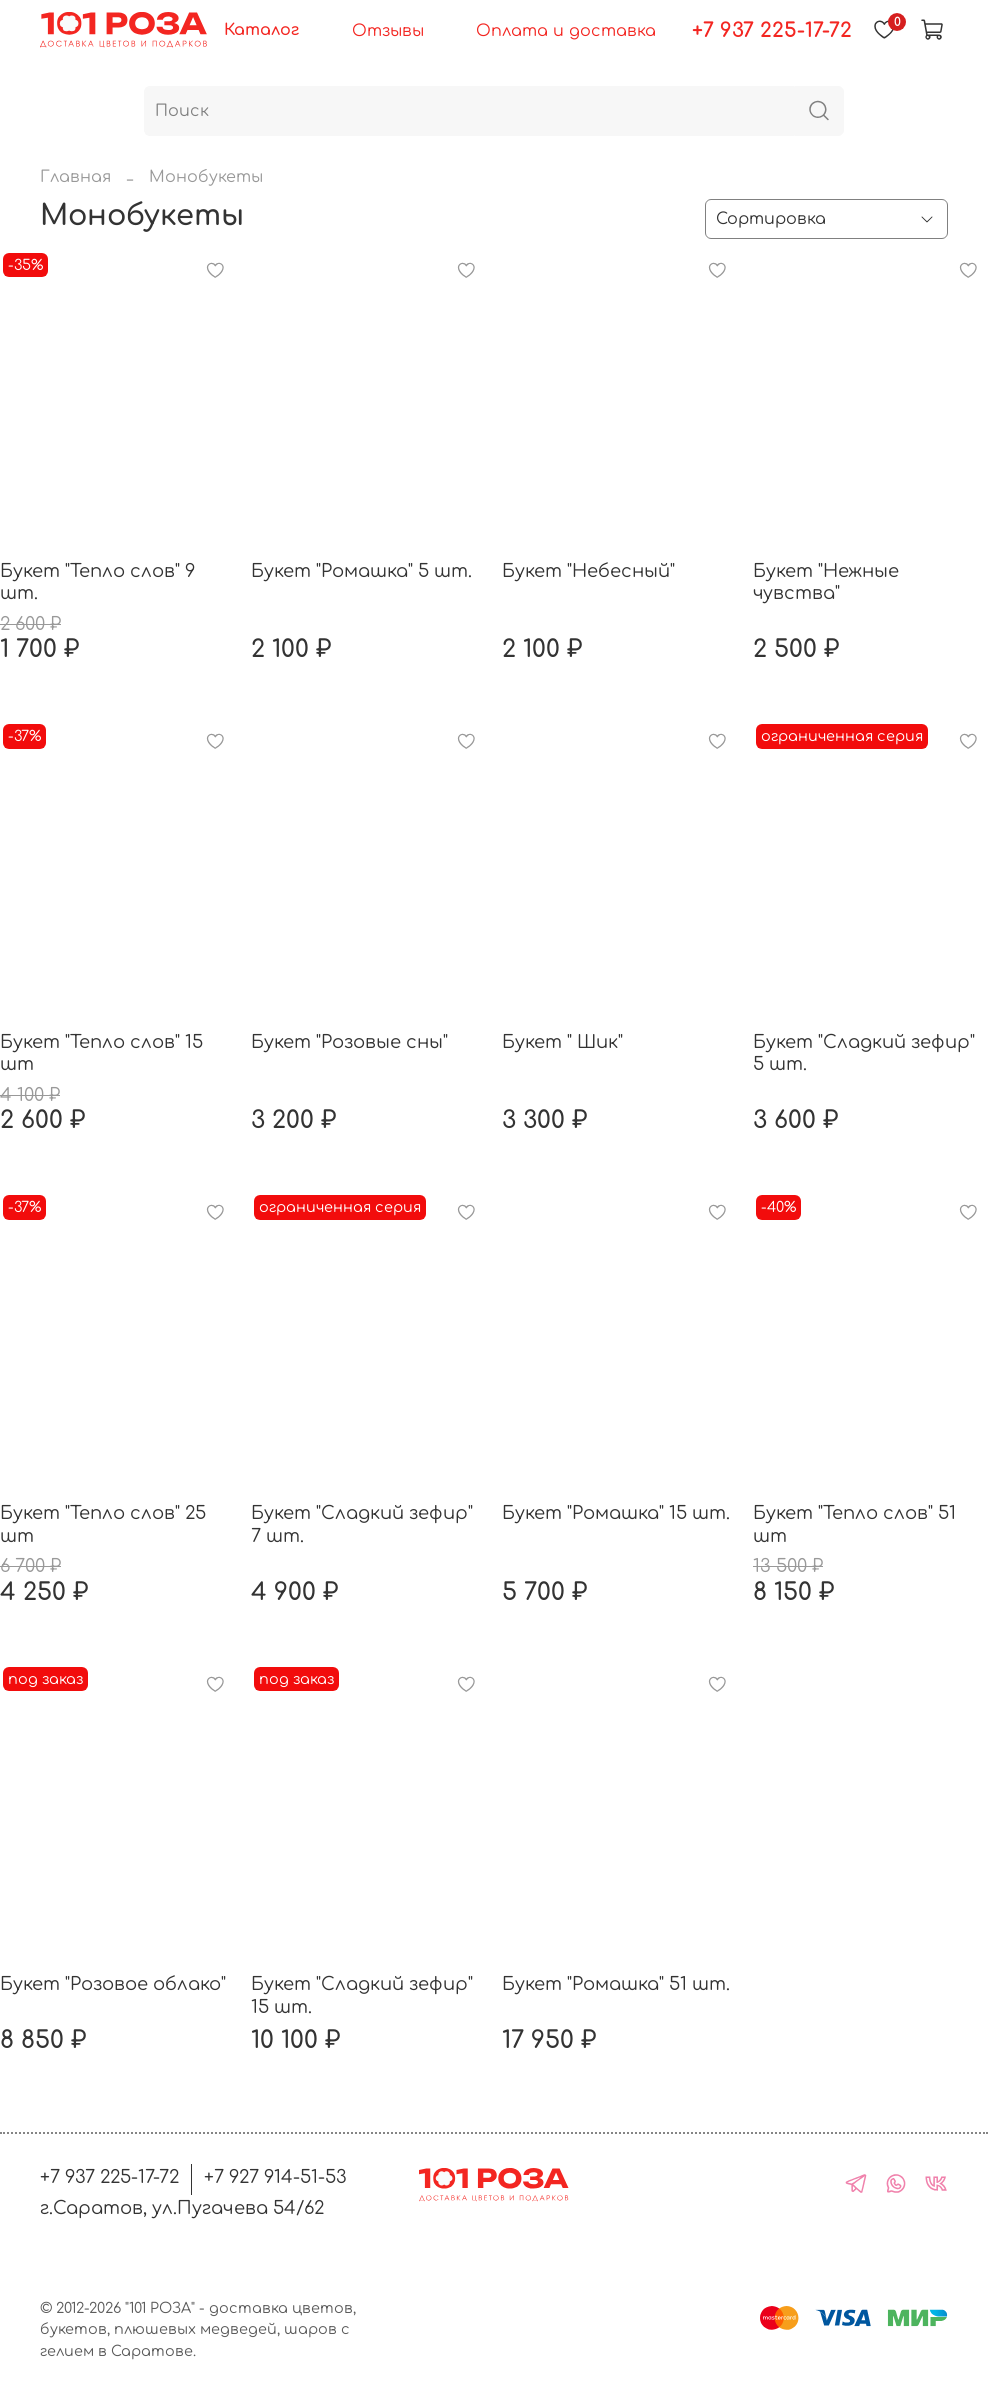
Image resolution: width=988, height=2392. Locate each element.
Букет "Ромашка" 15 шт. (616, 1513)
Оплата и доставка (566, 31)
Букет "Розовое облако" (113, 1984)
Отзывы (388, 31)
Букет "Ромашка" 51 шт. (616, 1984)
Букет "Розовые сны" (349, 1042)
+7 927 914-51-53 (275, 2177)
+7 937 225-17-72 (772, 30)
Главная (75, 177)
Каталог (261, 30)
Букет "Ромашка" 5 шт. (361, 571)
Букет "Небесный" (588, 571)
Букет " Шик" (562, 1042)
